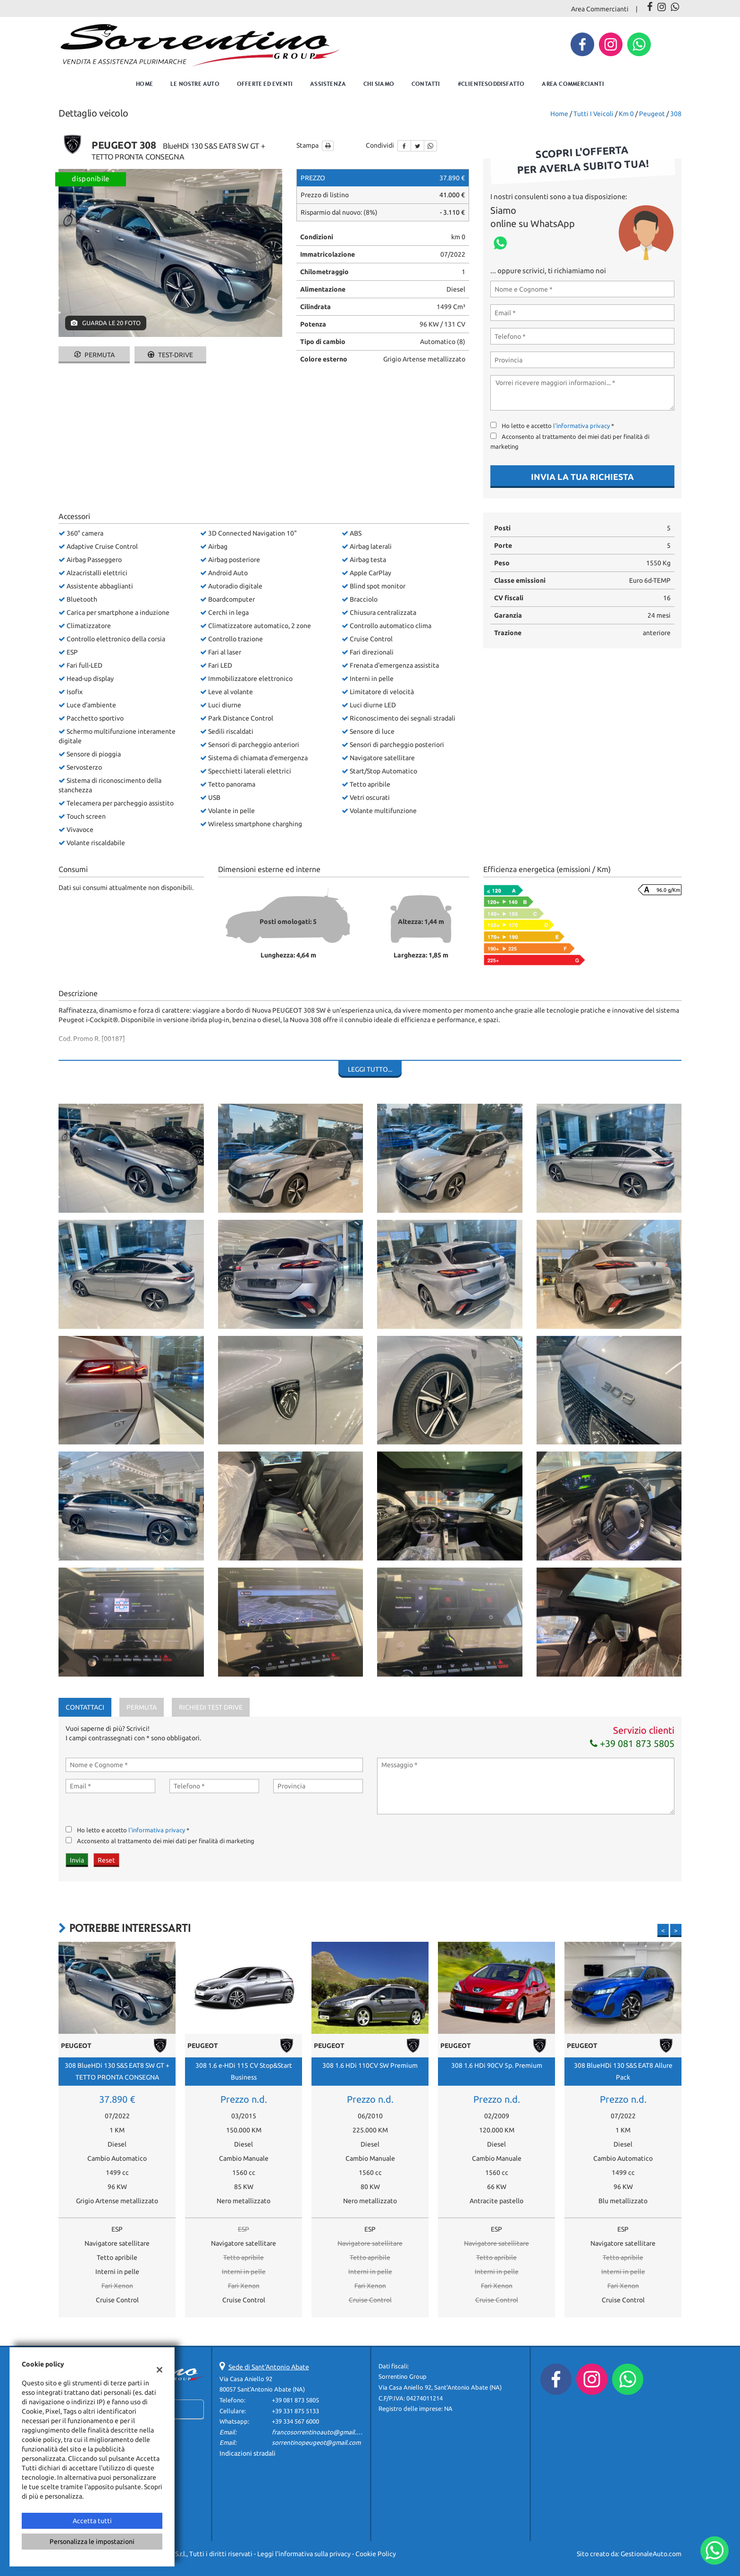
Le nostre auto (194, 84)
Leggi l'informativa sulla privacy (304, 2554)
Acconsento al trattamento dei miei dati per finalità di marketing (165, 1841)
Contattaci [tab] (85, 1707)
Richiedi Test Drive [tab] (211, 1707)
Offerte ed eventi (265, 84)
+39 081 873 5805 (632, 1743)
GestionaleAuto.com (651, 2554)
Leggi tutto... (370, 1069)
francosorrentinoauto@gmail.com (320, 2432)
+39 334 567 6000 (295, 2421)
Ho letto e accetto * (558, 425)
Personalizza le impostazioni (92, 2541)
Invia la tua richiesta (582, 476)
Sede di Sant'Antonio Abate (268, 2367)
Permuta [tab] (141, 1707)
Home (144, 84)
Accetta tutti (92, 2521)
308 (675, 113)
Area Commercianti (600, 9)
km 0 (626, 113)
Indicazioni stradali (247, 2453)
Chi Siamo (378, 84)
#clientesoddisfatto (491, 84)
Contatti (426, 84)
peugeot (652, 113)
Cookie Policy (375, 2554)
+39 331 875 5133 (295, 2411)
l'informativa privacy (581, 425)
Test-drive (170, 355)
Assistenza (328, 84)
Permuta (94, 355)
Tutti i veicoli (593, 113)
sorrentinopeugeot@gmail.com (316, 2442)
